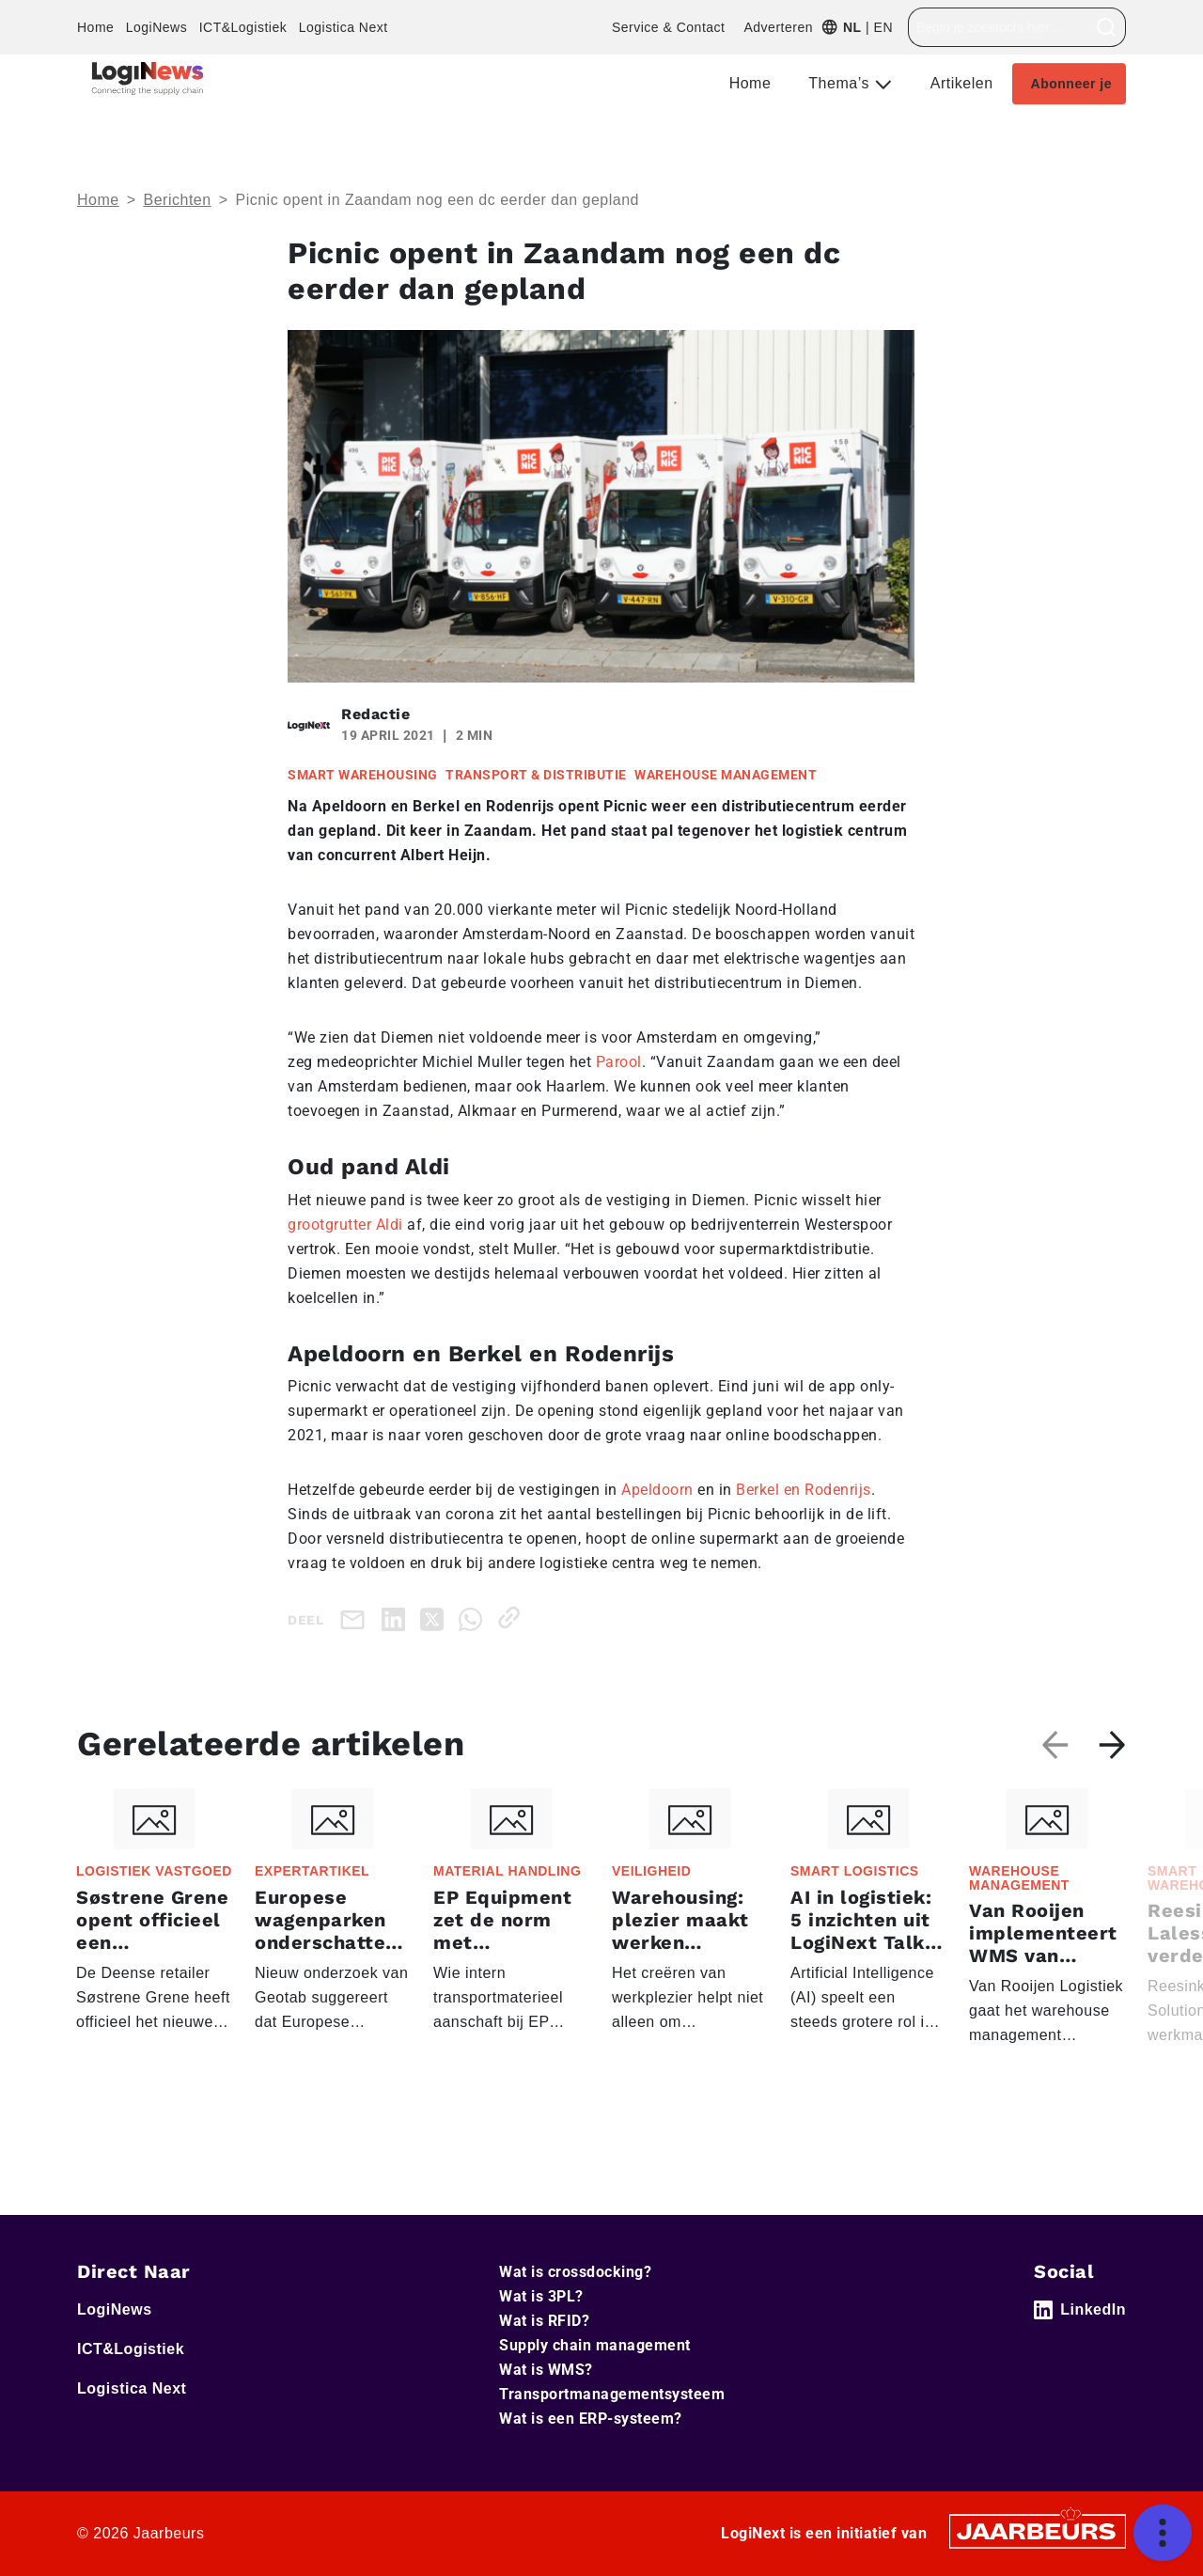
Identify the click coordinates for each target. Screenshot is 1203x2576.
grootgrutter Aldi (345, 1224)
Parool (619, 1062)
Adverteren (777, 27)
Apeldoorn (657, 1490)
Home (95, 27)
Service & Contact (669, 27)
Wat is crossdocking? (575, 2272)
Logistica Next (343, 27)
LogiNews (156, 27)
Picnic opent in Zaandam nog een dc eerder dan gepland (436, 200)
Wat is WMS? (546, 2370)
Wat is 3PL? (541, 2296)
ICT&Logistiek (243, 27)
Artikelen (961, 83)
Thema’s (841, 83)
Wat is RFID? (544, 2321)
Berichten (177, 200)
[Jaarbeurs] (1037, 2529)
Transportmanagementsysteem (612, 2394)
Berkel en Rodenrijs (803, 1490)
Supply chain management (595, 2345)
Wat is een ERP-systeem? (590, 2418)
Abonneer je (1071, 83)
